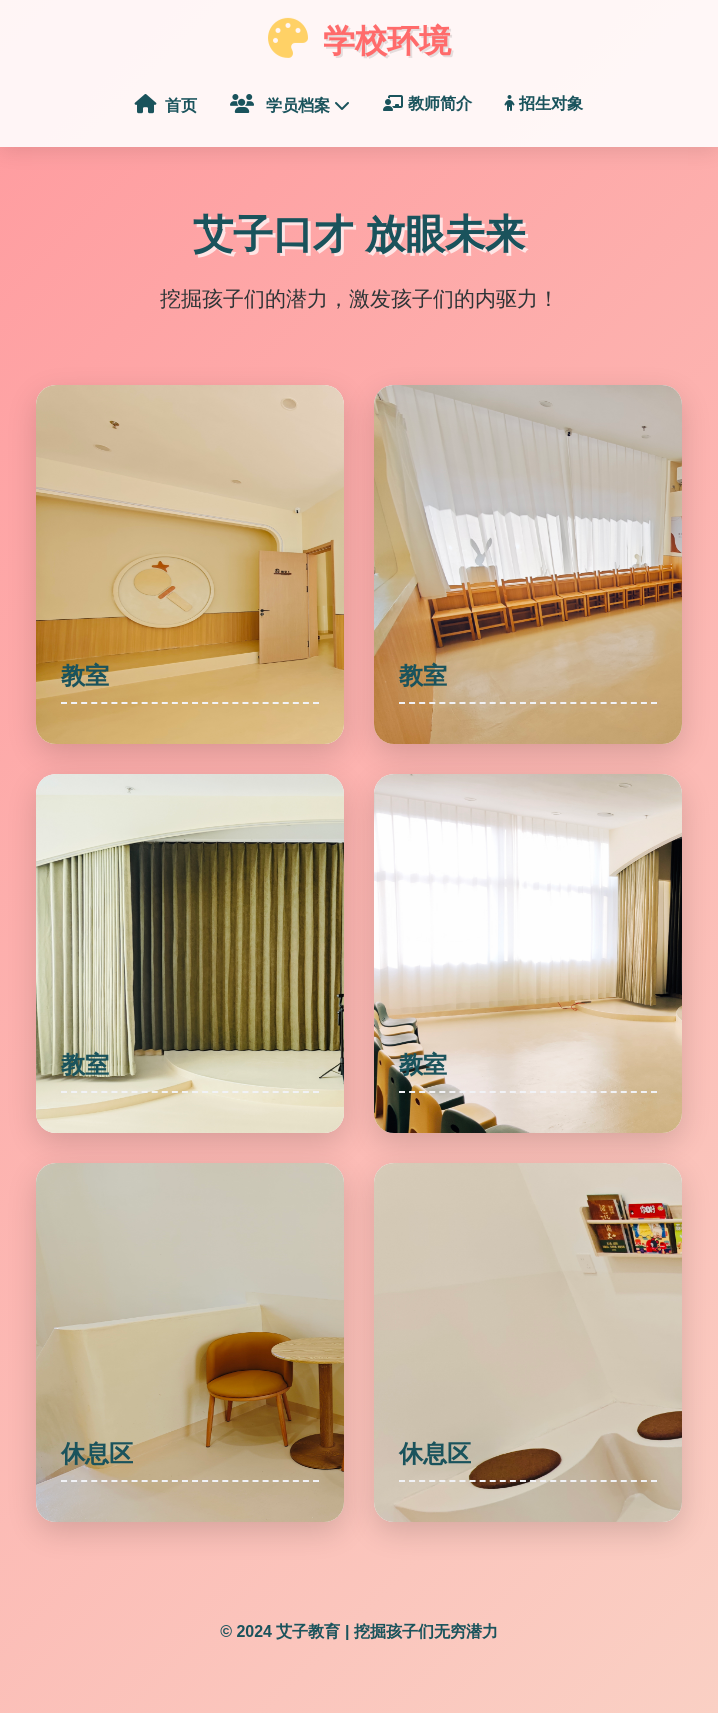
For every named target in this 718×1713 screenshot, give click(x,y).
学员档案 (290, 104)
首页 (166, 104)
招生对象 (544, 103)
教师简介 (427, 103)
